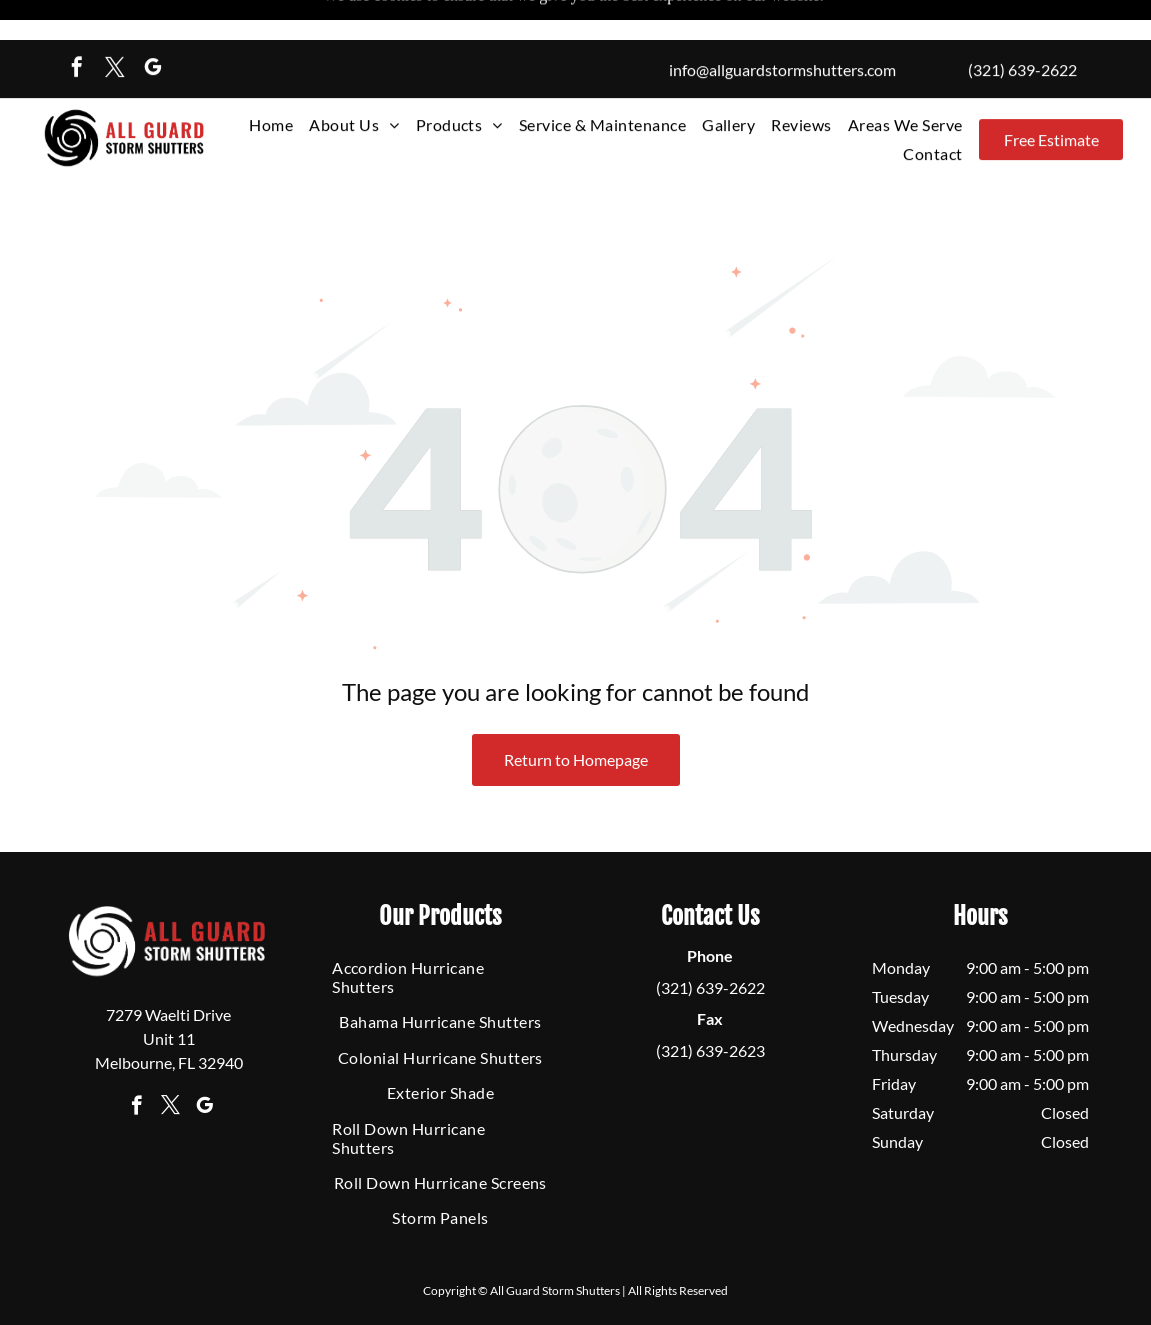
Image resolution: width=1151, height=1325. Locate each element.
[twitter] (115, 29)
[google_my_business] (153, 29)
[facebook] (77, 29)
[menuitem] (271, 84)
